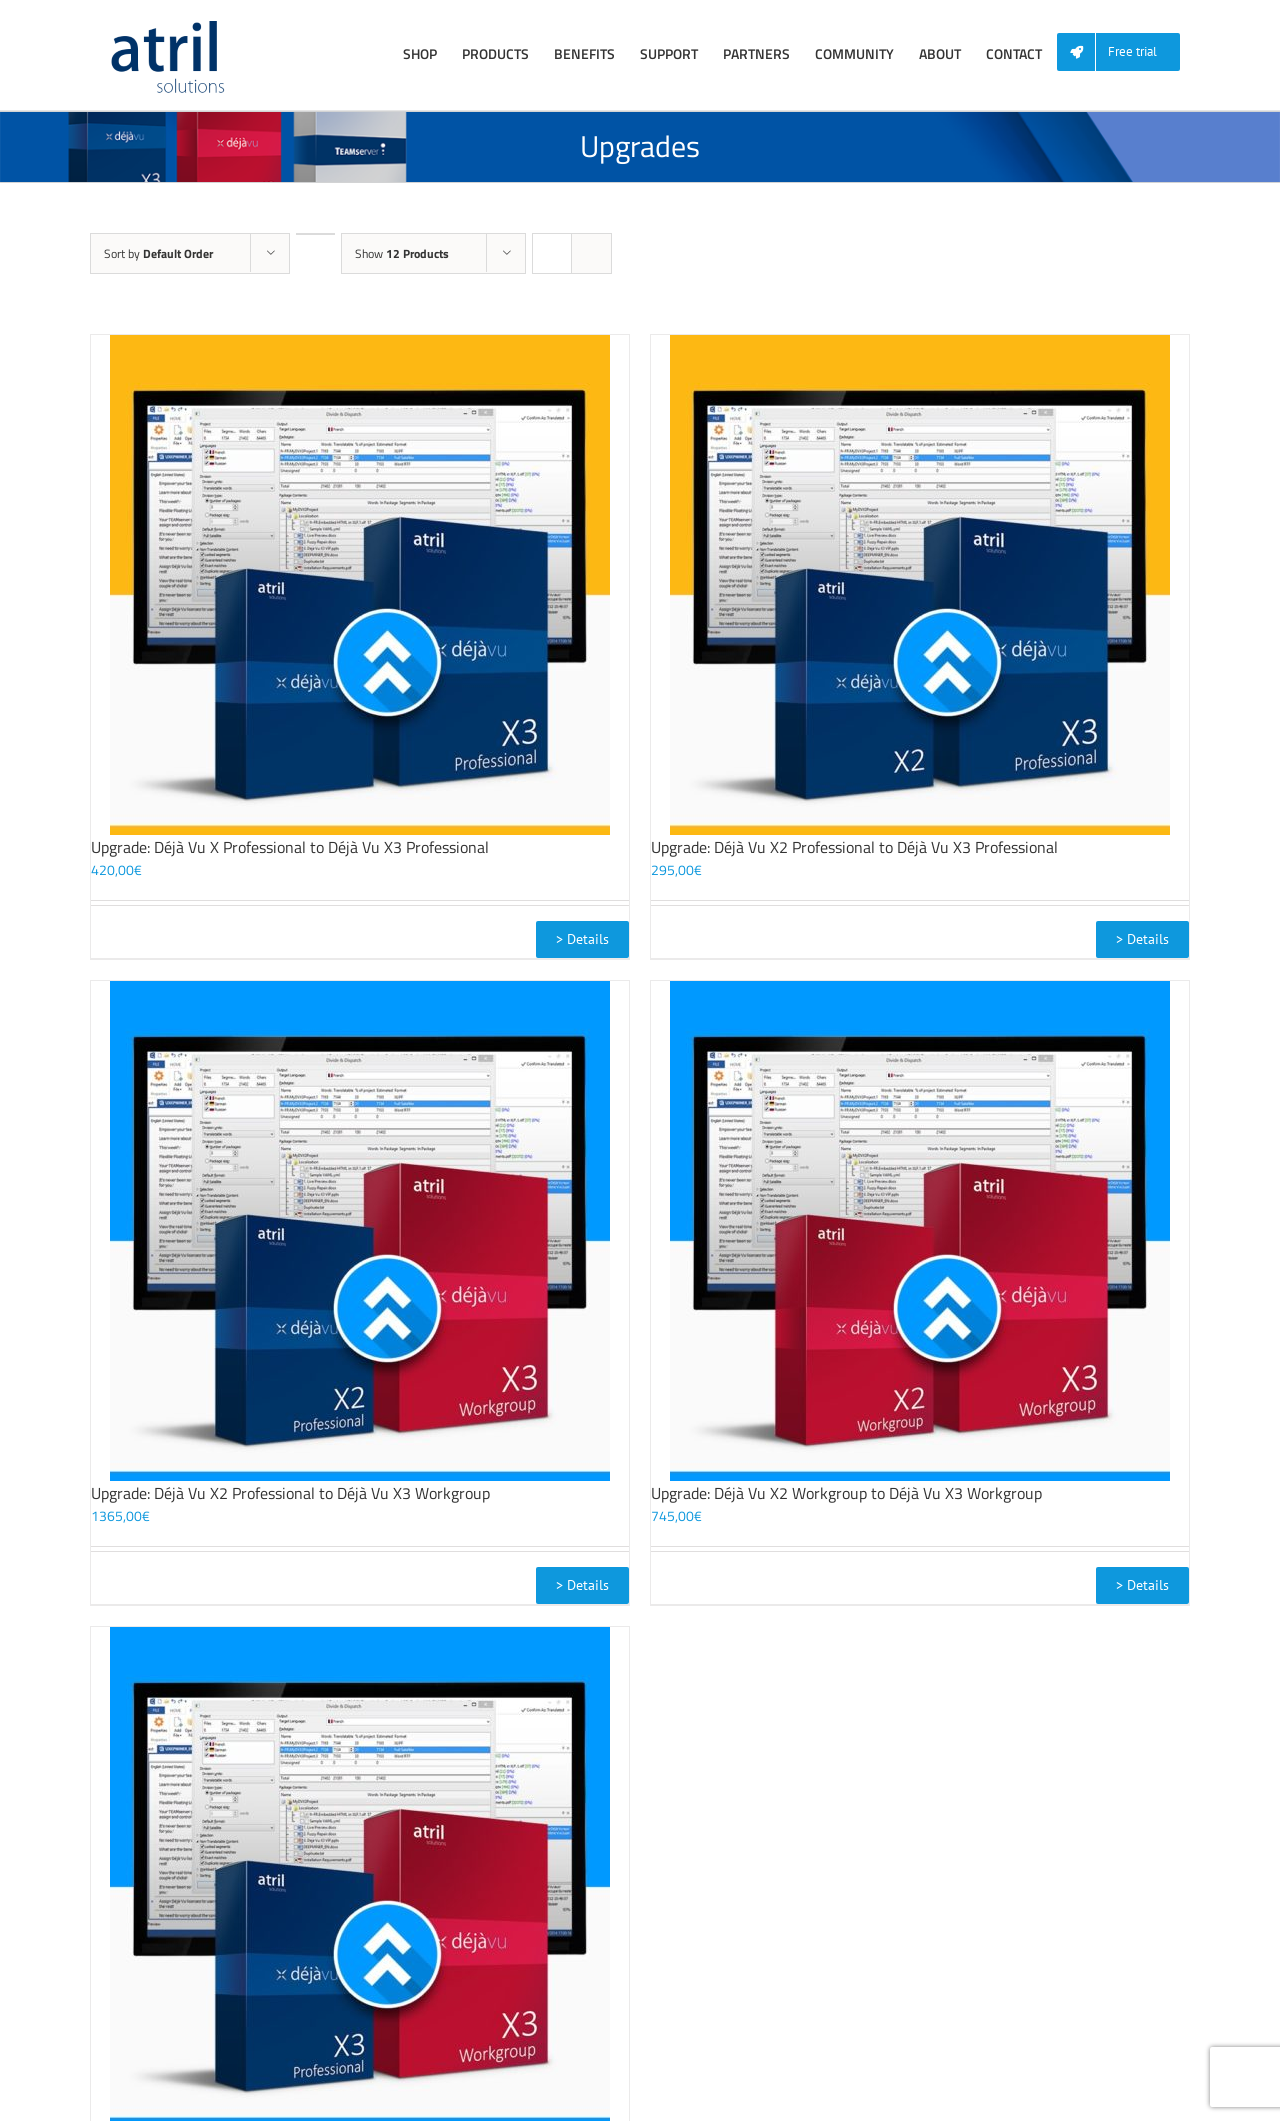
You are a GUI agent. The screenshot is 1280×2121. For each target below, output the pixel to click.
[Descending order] (315, 234)
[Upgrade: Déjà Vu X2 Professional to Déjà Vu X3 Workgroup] (360, 1231)
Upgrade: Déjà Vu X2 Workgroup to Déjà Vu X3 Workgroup (846, 1493)
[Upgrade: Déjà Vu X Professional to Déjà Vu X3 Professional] (360, 585)
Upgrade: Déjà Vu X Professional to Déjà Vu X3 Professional (290, 847)
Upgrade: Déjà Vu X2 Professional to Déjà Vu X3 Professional (854, 847)
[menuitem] (1126, 52)
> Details (582, 939)
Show (402, 253)
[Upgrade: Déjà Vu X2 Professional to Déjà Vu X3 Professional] (920, 585)
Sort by (158, 253)
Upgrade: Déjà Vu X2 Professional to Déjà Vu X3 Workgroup (290, 1493)
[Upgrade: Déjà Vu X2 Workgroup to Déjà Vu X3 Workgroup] (920, 1231)
